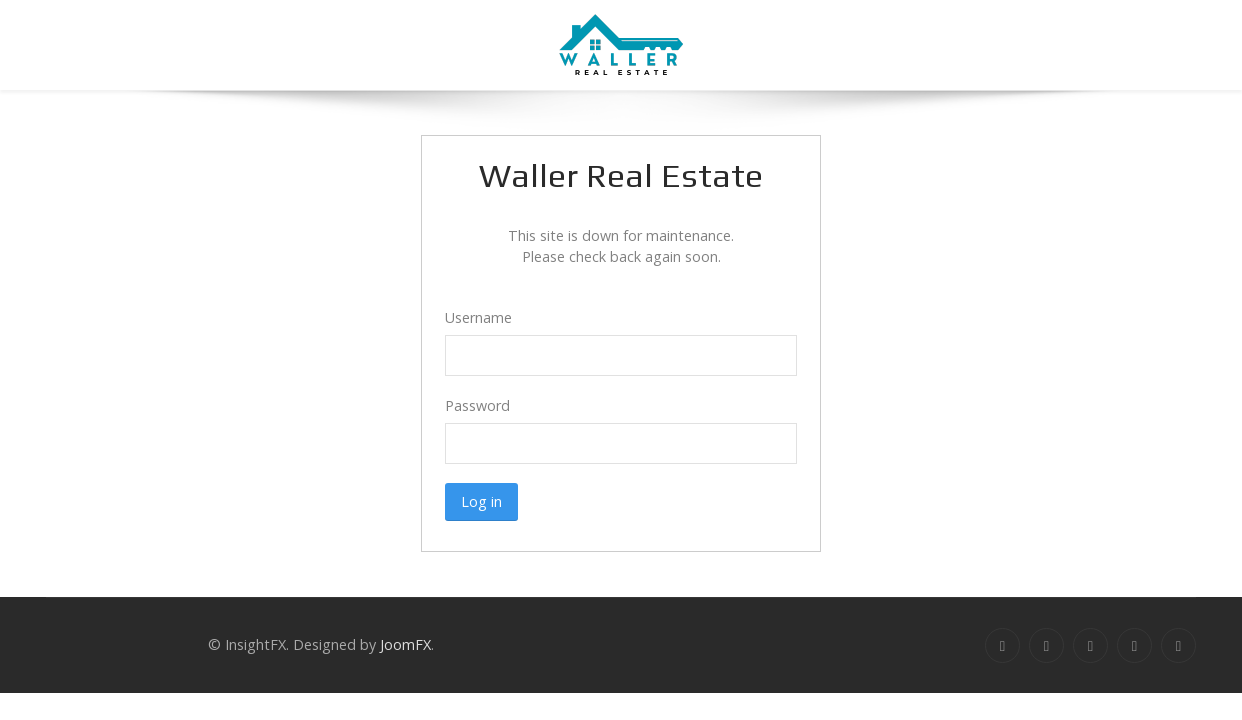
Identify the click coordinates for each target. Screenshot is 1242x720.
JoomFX (405, 644)
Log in (481, 501)
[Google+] (1090, 645)
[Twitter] (1046, 645)
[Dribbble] (1178, 645)
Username (478, 317)
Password (477, 405)
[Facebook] (1002, 645)
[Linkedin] (1134, 645)
